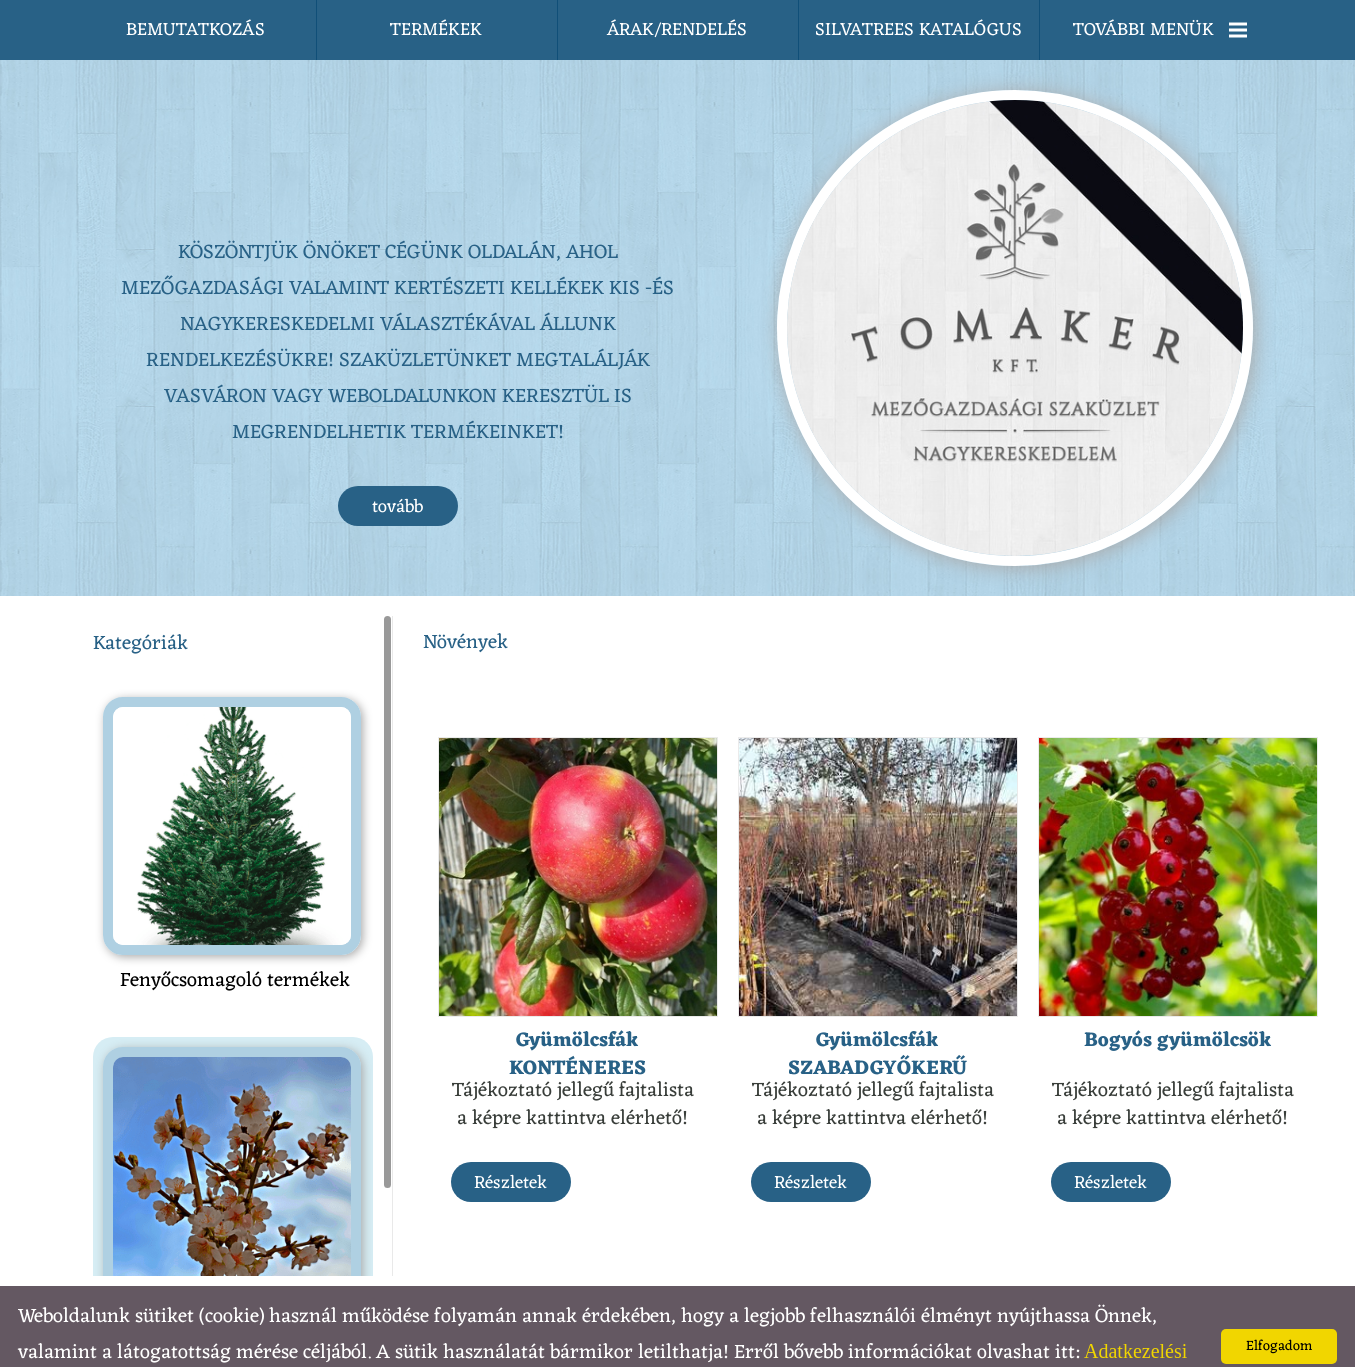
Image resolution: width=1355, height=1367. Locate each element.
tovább (397, 467)
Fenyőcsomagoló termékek (235, 941)
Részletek (510, 1143)
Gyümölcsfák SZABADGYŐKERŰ (877, 1015)
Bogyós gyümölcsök (1178, 1001)
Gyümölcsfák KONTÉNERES (577, 1015)
